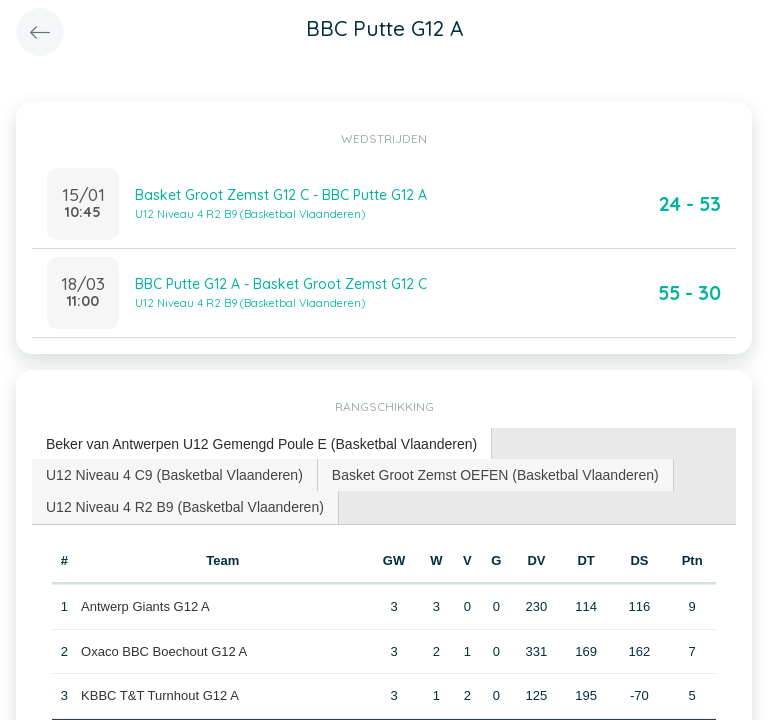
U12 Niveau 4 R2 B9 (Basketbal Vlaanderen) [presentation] (185, 507)
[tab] (262, 444)
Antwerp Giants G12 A (145, 606)
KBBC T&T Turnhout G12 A (160, 695)
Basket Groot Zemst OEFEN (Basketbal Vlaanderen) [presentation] (495, 475)
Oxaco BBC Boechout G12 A (164, 651)
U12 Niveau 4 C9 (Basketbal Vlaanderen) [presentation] (174, 475)
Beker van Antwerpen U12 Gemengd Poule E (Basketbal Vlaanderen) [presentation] (261, 444)
